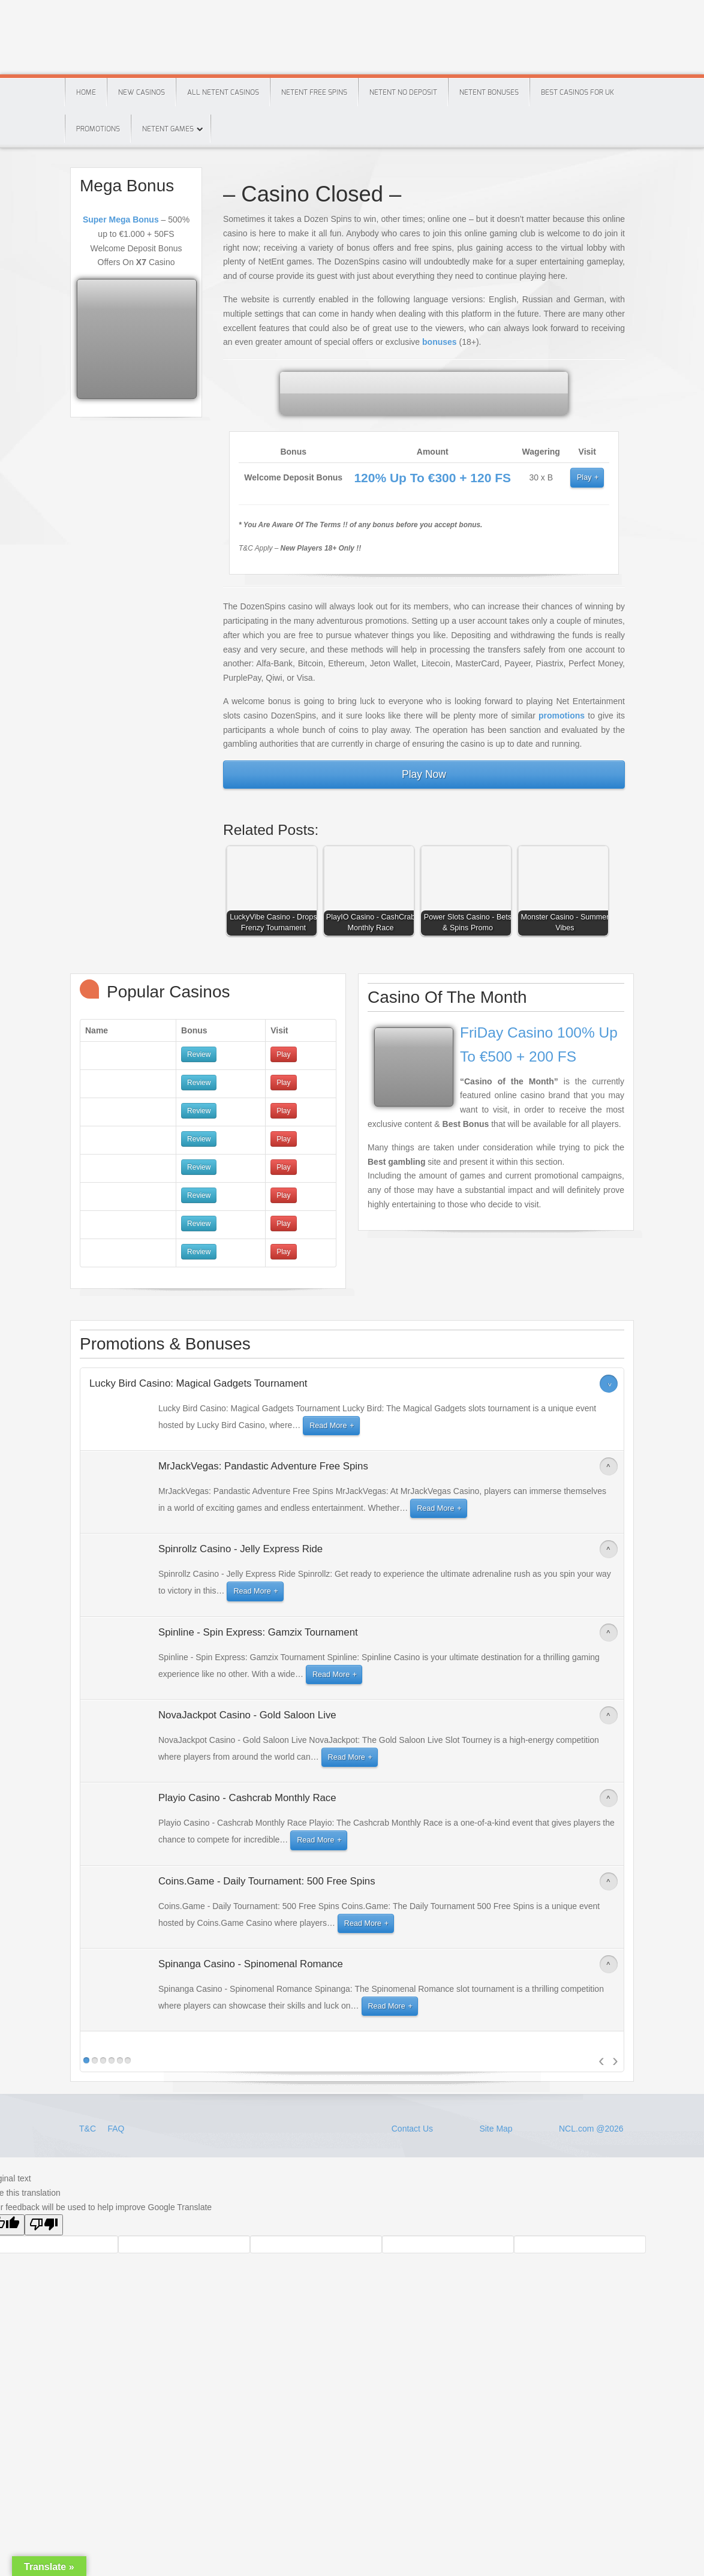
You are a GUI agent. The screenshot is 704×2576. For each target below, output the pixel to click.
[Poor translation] (44, 2224)
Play (584, 477)
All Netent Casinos (223, 92)
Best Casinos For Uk (577, 92)
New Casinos (141, 92)
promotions (561, 715)
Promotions (98, 129)
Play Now (424, 774)
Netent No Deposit (403, 92)
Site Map (495, 2128)
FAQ (115, 2128)
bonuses (439, 342)
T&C (88, 2128)
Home (86, 92)
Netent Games (168, 129)
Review (198, 1054)
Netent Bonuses (489, 92)
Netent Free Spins (314, 92)
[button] (275, 894)
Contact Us (412, 2128)
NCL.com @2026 (591, 2128)
